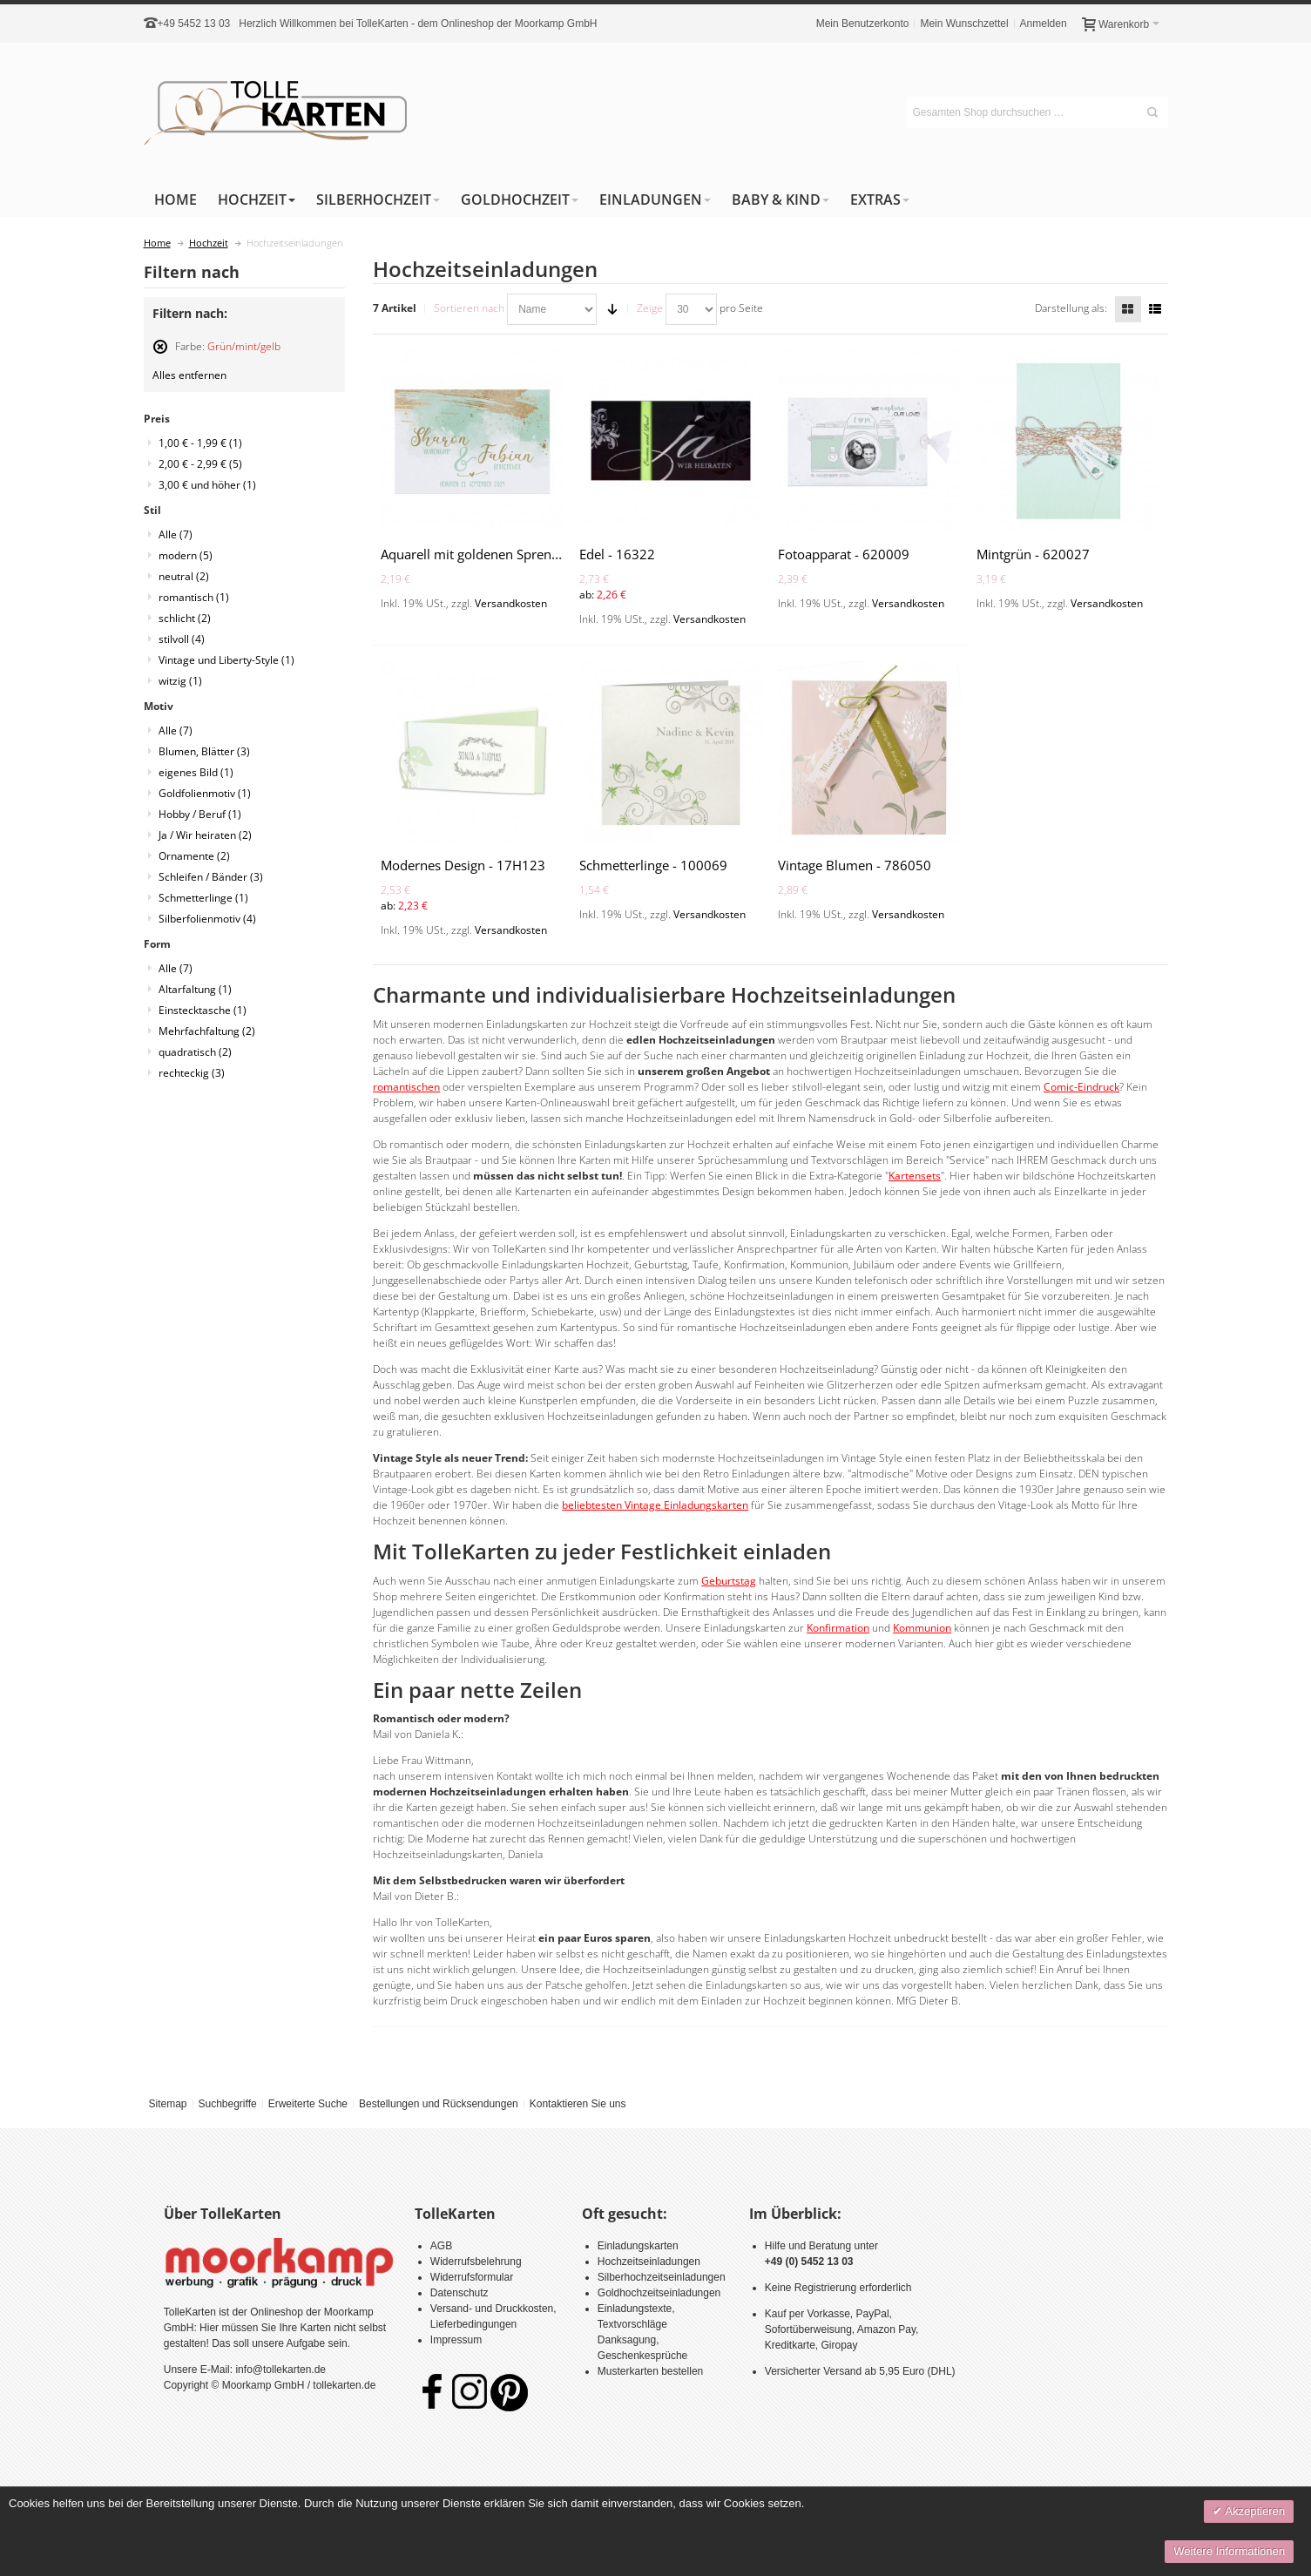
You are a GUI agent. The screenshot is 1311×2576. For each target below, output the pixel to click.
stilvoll (182, 639)
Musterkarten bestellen (650, 2371)
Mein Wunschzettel (964, 23)
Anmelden (1043, 23)
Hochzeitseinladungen (649, 2261)
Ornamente (194, 856)
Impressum (456, 2340)
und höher (207, 484)
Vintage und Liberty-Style (226, 659)
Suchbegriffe (227, 2104)
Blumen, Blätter (204, 751)
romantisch (194, 597)
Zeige (650, 308)
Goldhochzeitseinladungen (659, 2293)
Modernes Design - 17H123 (463, 865)
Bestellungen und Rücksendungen (438, 2104)
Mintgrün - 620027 (1033, 554)
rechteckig (192, 1072)
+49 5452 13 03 (194, 23)
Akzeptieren (1253, 2511)
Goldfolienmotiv (205, 793)
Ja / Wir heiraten (205, 835)
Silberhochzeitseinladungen (662, 2277)
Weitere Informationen (1229, 2551)
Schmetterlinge (203, 897)
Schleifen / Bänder (211, 876)
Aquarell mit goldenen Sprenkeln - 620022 (508, 554)
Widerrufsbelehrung (476, 2261)
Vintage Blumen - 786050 (854, 865)
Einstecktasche (203, 1010)
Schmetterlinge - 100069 (653, 865)
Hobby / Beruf (200, 814)
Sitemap (167, 2104)
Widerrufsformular (471, 2277)
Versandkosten (511, 603)
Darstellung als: (1071, 308)
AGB (441, 2246)
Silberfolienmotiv (207, 918)
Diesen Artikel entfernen (160, 354)
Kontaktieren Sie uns (578, 2104)
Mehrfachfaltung (207, 1031)
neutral (184, 576)
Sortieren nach (469, 308)
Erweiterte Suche (308, 2104)
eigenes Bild (196, 772)
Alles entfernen (189, 375)
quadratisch (195, 1052)
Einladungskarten (638, 2246)
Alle (176, 534)
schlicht (185, 618)
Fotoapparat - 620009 (843, 554)
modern (186, 555)
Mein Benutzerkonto (862, 23)
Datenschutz (459, 2293)
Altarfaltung (195, 989)
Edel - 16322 (617, 554)
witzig (180, 680)
